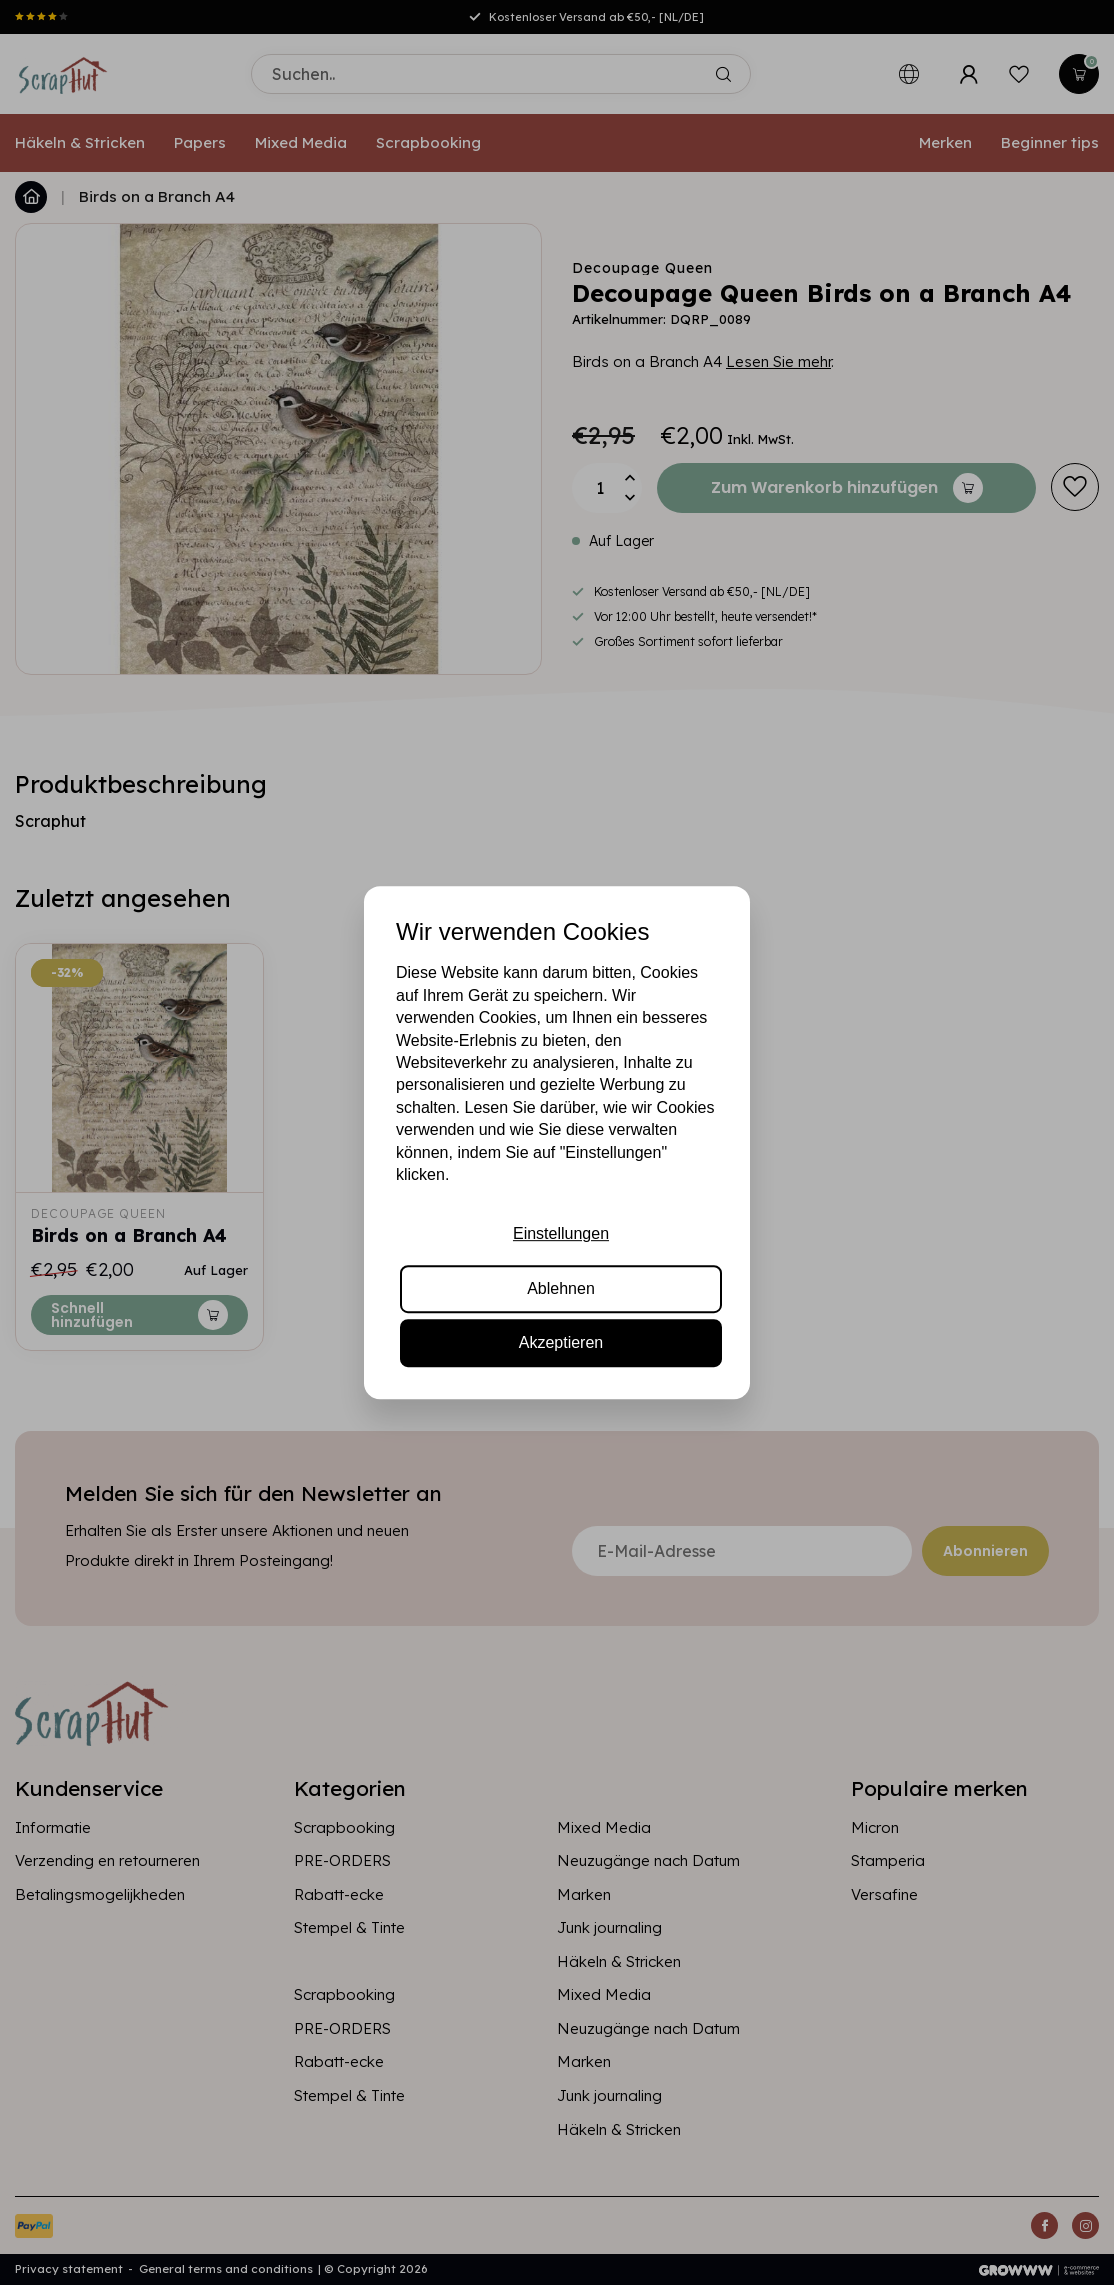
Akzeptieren (561, 1342)
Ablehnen (561, 1288)
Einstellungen (561, 1234)
